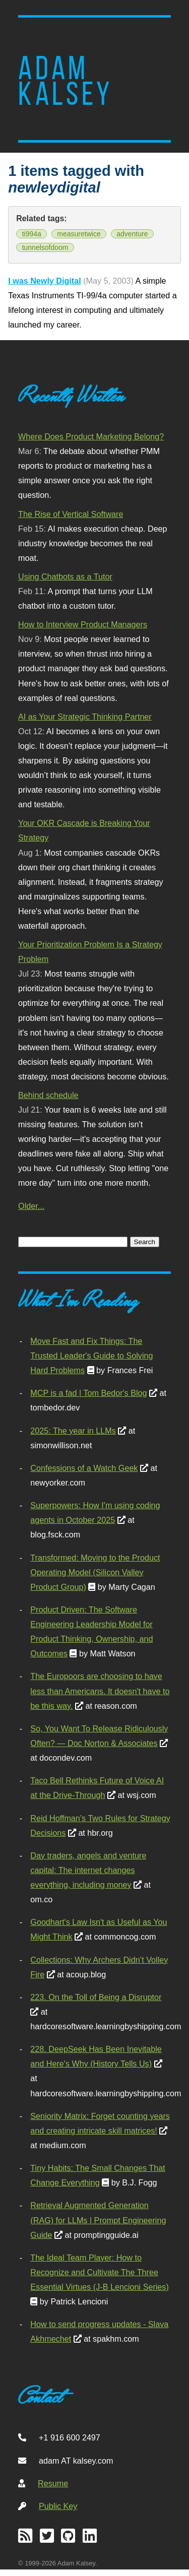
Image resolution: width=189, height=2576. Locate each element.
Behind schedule (48, 1095)
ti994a (31, 234)
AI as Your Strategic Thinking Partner (85, 716)
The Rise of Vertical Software (70, 514)
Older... (31, 1205)
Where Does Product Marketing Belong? (91, 436)
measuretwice (78, 234)
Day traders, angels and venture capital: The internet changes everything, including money (88, 1870)
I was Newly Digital (44, 280)
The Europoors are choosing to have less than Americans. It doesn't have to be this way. (99, 1690)
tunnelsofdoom (45, 247)
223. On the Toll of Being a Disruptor (95, 1997)
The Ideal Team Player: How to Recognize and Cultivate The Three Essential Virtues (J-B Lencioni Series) (99, 2272)
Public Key (58, 2505)
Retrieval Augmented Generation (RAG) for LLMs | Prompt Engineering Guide (98, 2220)
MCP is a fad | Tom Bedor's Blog (88, 1392)
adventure (132, 234)
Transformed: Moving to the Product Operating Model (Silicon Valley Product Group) (95, 1572)
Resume (53, 2483)
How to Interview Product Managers (82, 624)
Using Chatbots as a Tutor (65, 576)
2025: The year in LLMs (72, 1430)
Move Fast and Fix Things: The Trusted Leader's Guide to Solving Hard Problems (91, 1355)
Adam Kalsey (65, 81)
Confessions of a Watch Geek (84, 1467)
